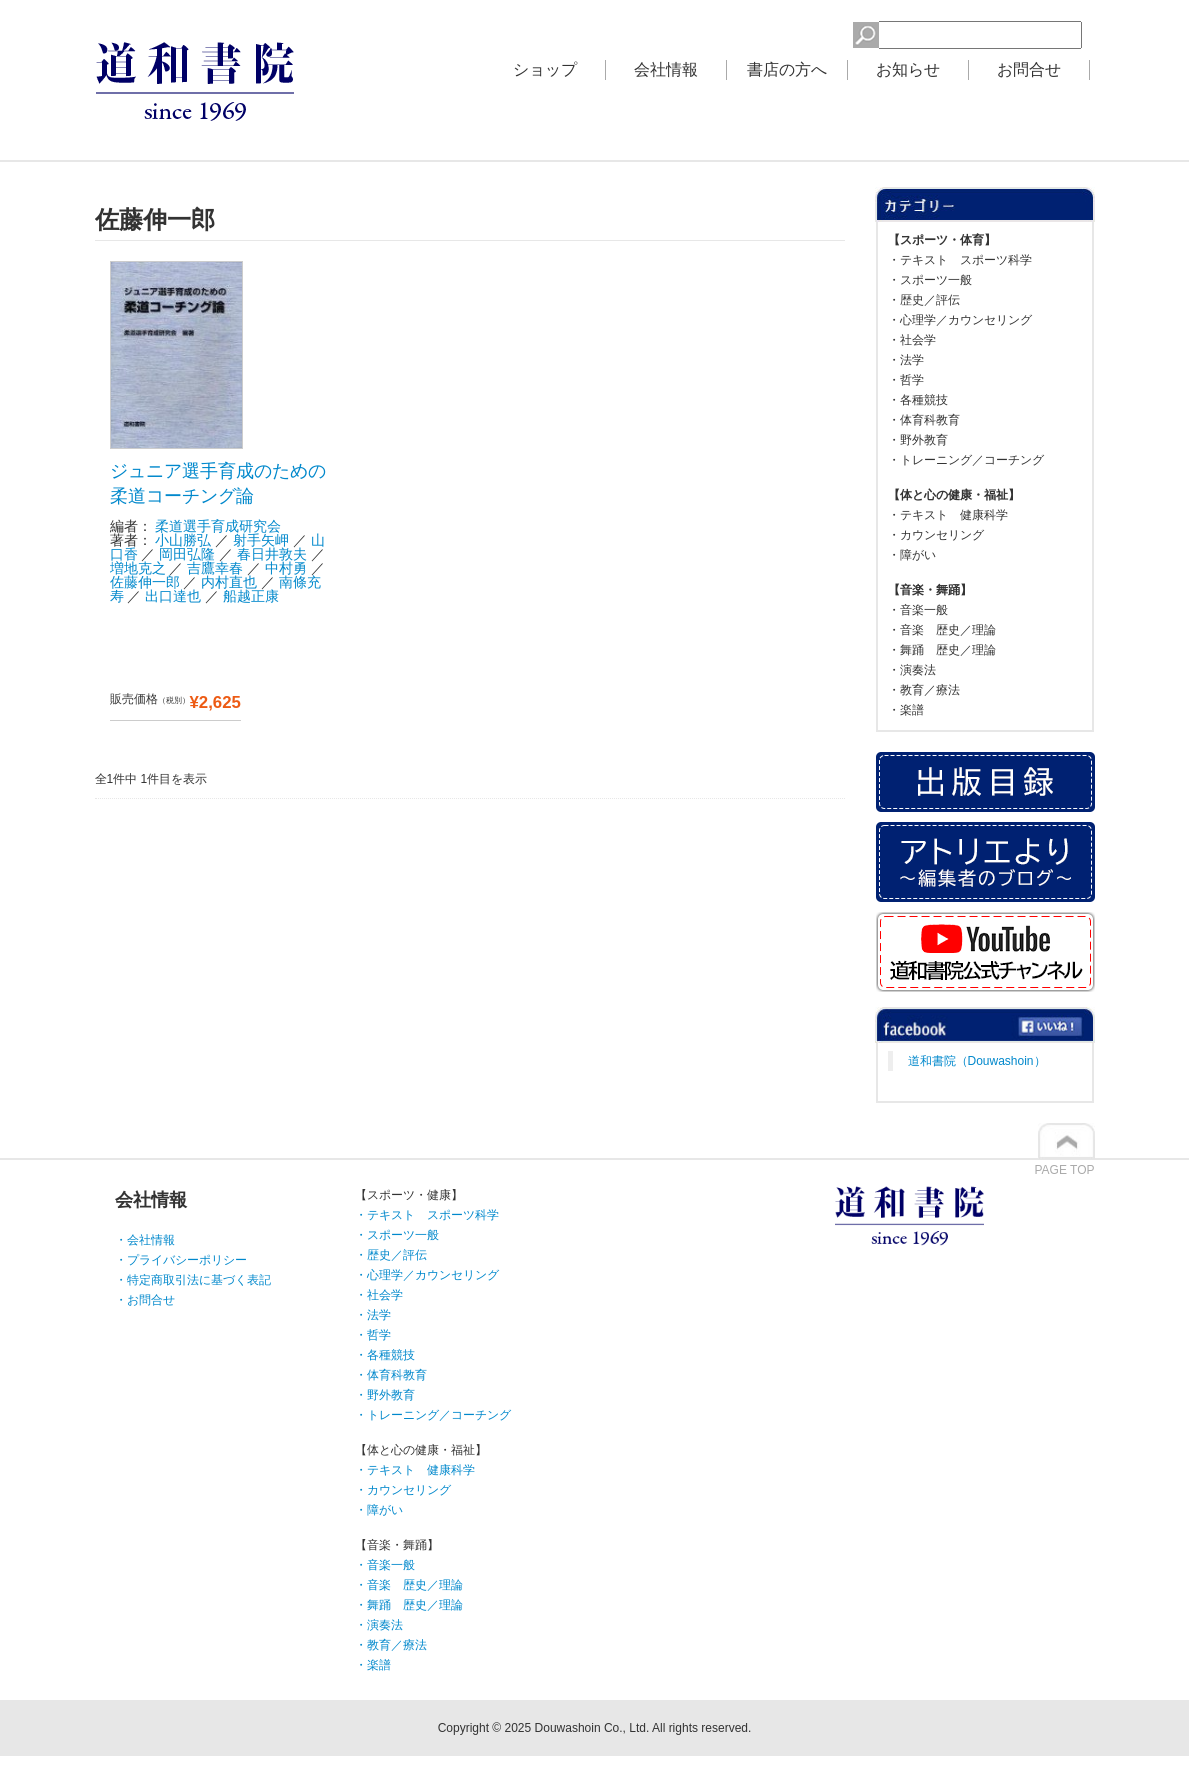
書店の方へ (787, 69)
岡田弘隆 (187, 554)
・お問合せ (145, 1300)
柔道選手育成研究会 (218, 526)
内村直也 (229, 582)
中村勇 (286, 568)
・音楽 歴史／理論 (942, 630)
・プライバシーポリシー (181, 1260)
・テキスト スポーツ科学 (960, 260)
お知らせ (908, 69)
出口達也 (173, 596)
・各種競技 (918, 400)
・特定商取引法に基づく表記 (193, 1280)
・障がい (912, 555)
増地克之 (138, 568)
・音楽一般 (918, 610)
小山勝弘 (183, 540)
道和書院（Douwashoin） (977, 1061)
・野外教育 (918, 440)
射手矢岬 (261, 540)
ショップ (545, 69)
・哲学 (906, 380)
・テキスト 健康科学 (948, 515)
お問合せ (1029, 69)
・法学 (906, 360)
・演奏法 (912, 670)
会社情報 (666, 69)
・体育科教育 (924, 420)
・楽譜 (906, 710)
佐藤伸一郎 (145, 582)
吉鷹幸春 (215, 568)
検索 (820, 32)
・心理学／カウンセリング (960, 320)
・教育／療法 (924, 690)
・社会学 (912, 340)
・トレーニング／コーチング (966, 460)
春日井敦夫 (272, 554)
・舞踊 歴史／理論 (942, 650)
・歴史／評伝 (924, 300)
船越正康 (251, 596)
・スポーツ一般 (930, 280)
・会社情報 (145, 1240)
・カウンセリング (936, 535)
